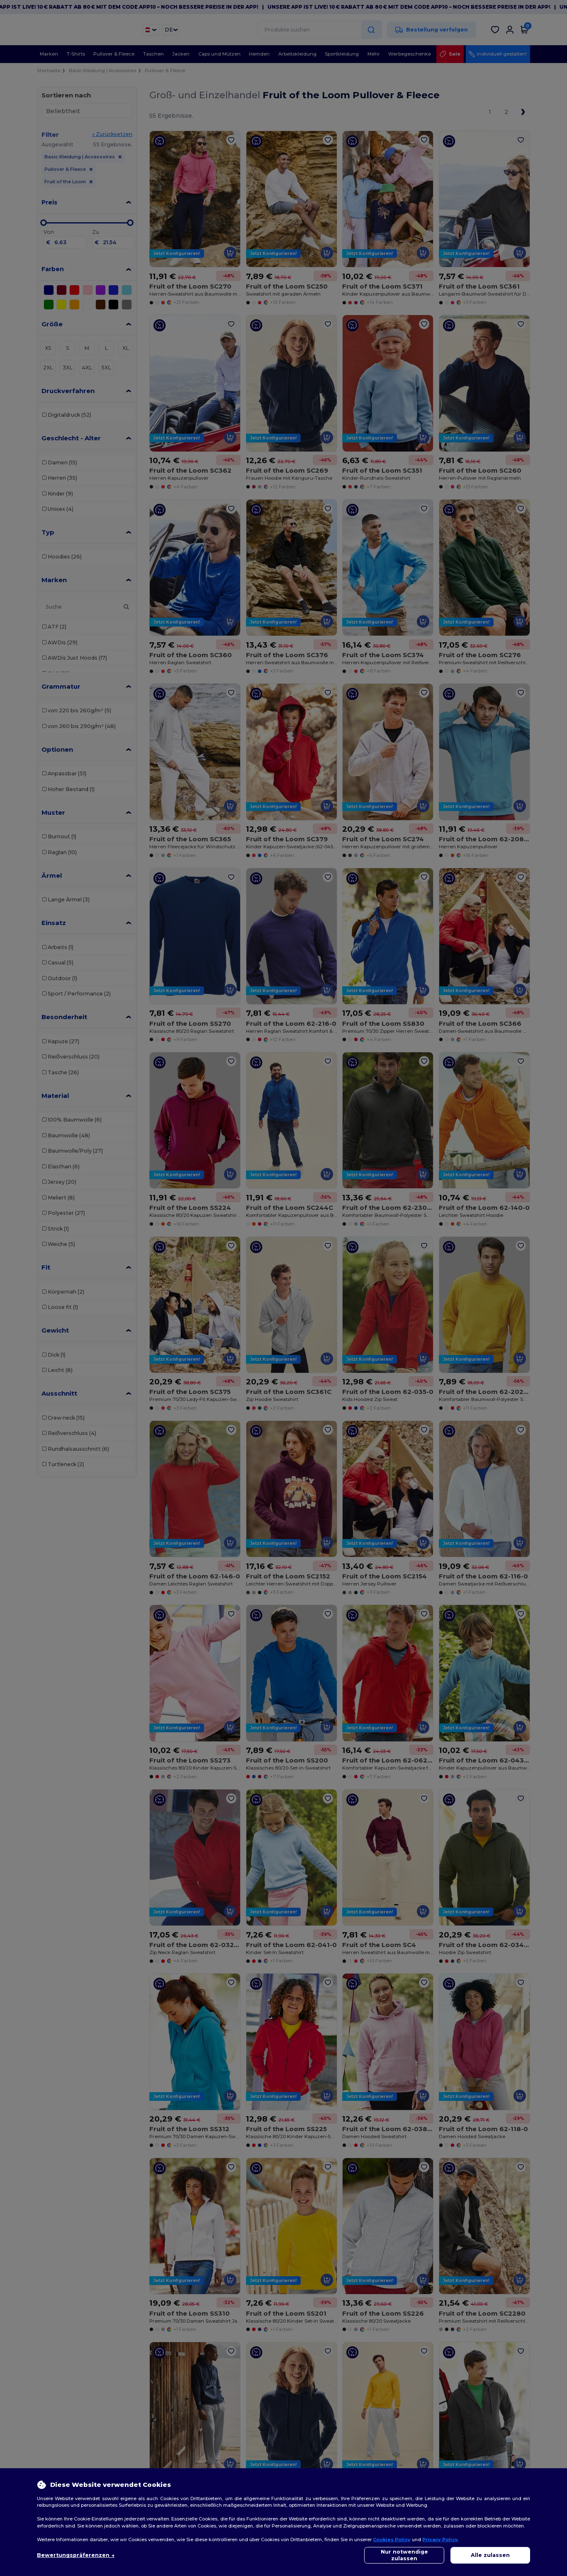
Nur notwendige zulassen (404, 2555)
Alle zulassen (490, 2555)
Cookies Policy (392, 2539)
